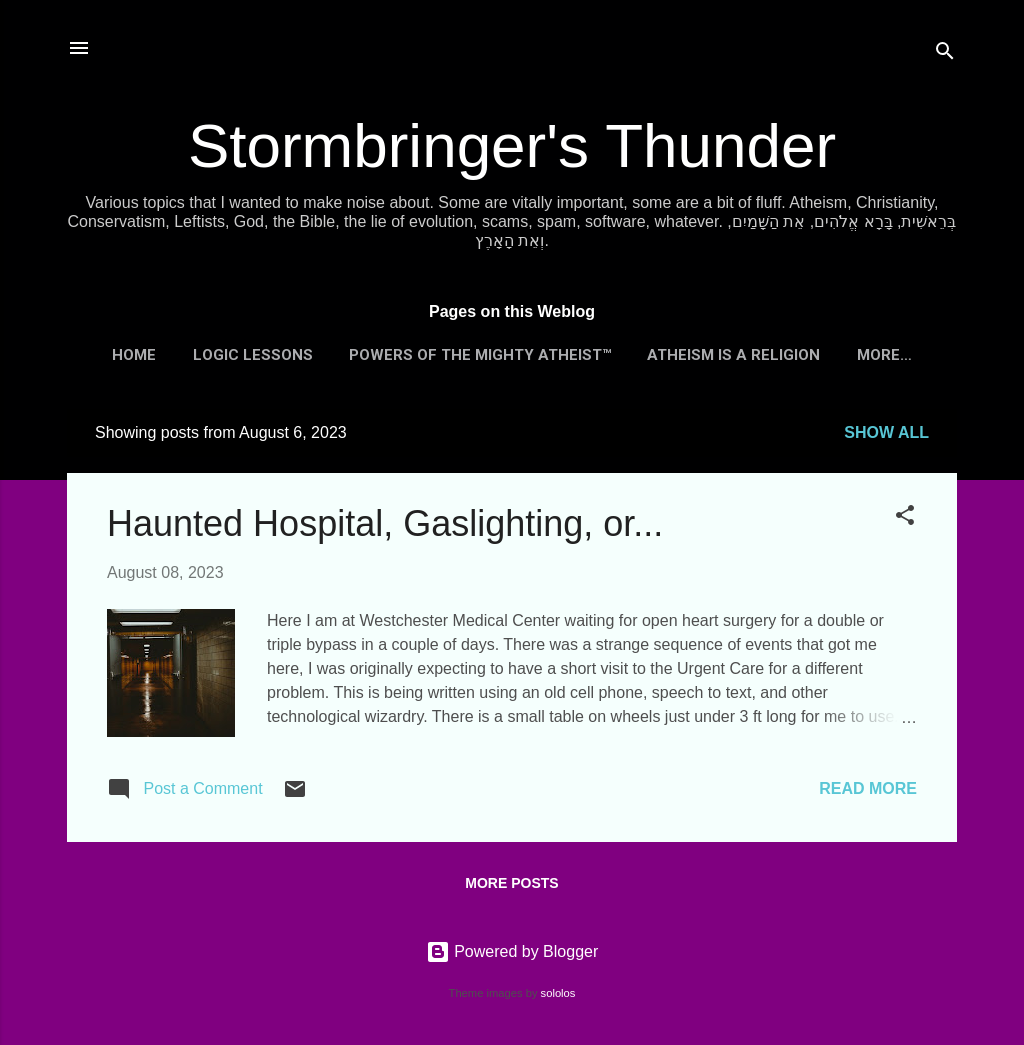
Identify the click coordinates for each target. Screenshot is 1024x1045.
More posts (511, 883)
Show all (886, 432)
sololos (558, 993)
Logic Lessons (253, 355)
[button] (905, 518)
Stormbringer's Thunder (512, 145)
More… (884, 355)
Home (134, 355)
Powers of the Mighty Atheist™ (480, 355)
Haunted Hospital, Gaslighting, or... (385, 523)
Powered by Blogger (512, 951)
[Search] (945, 54)
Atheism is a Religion (733, 355)
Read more (868, 788)
